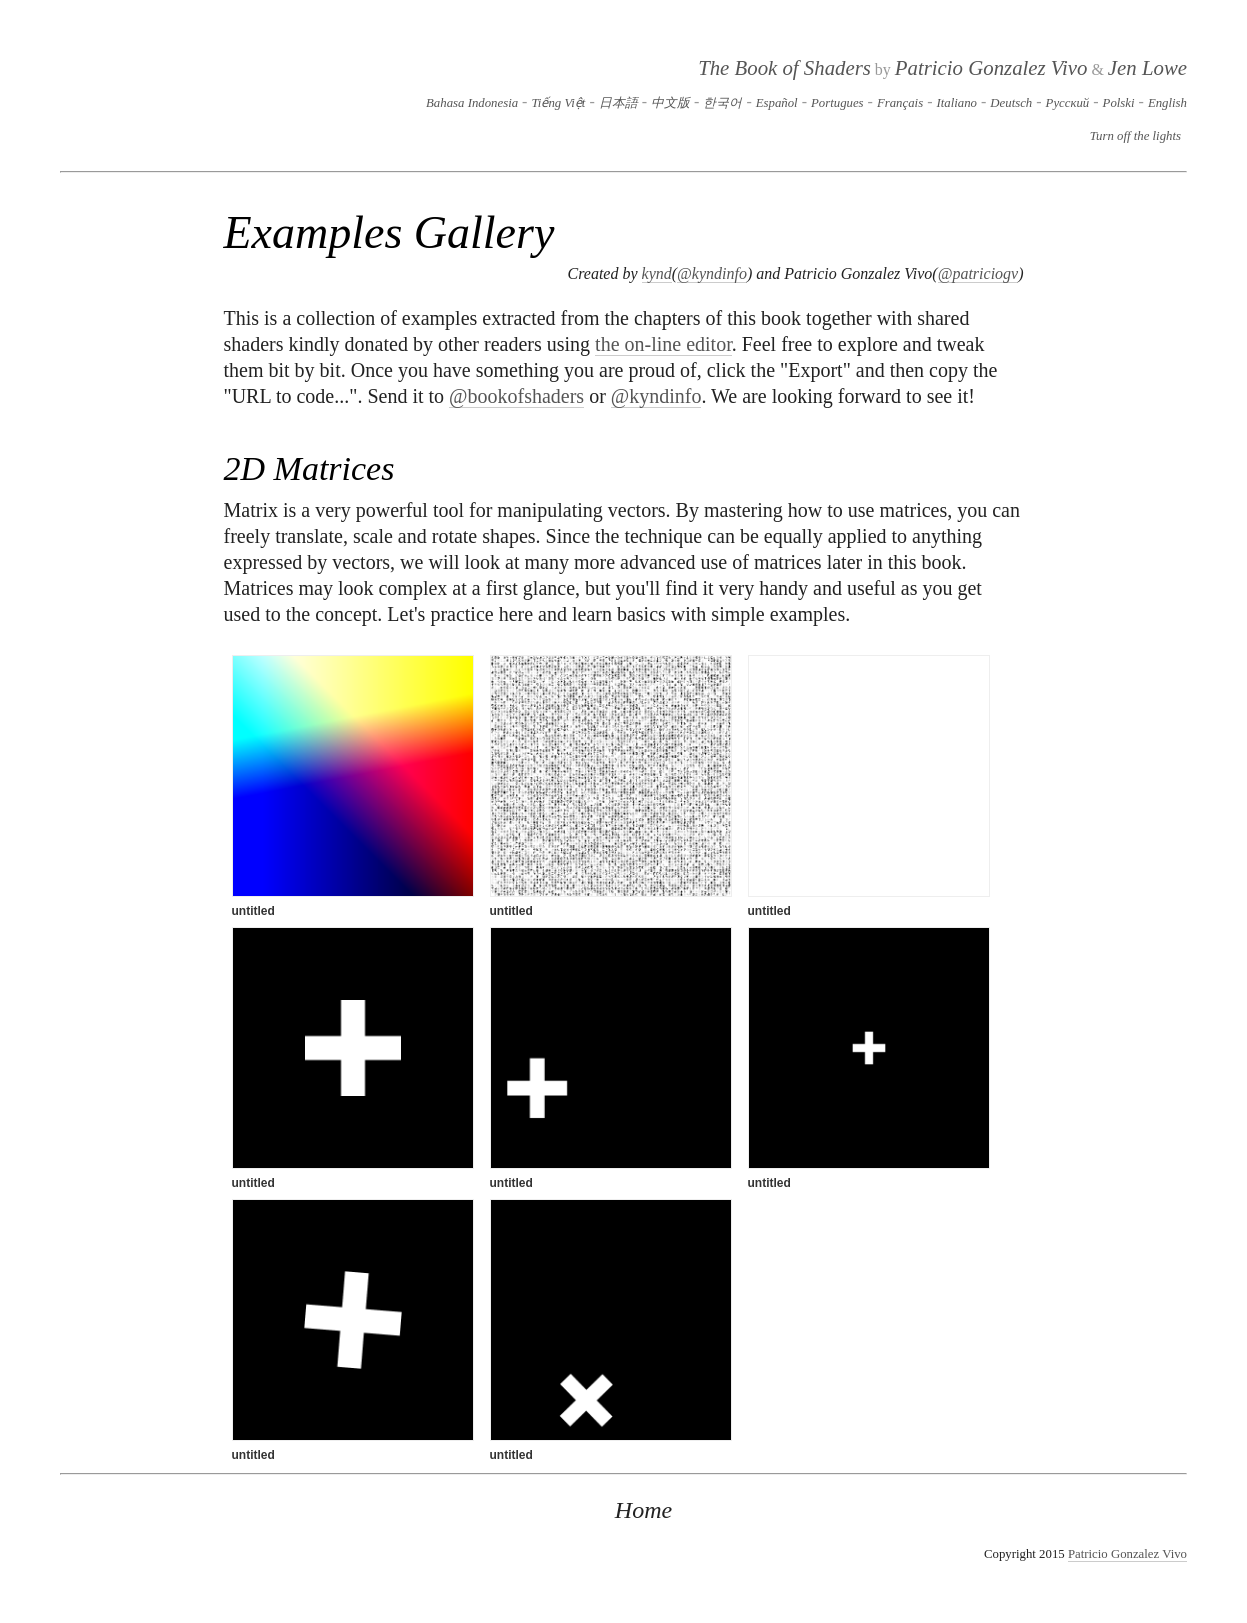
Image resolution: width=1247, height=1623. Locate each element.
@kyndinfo (712, 273)
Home (643, 1510)
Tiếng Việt (558, 103)
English (1167, 103)
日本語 (618, 103)
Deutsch (1011, 103)
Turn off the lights (1135, 136)
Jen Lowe (1147, 67)
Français (900, 103)
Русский (1068, 103)
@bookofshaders (516, 396)
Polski (1119, 103)
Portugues (837, 103)
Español (777, 103)
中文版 (670, 103)
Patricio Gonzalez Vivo (991, 67)
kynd (657, 273)
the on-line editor (663, 344)
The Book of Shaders (784, 67)
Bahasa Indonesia (472, 103)
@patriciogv (978, 273)
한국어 (722, 103)
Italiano (956, 103)
